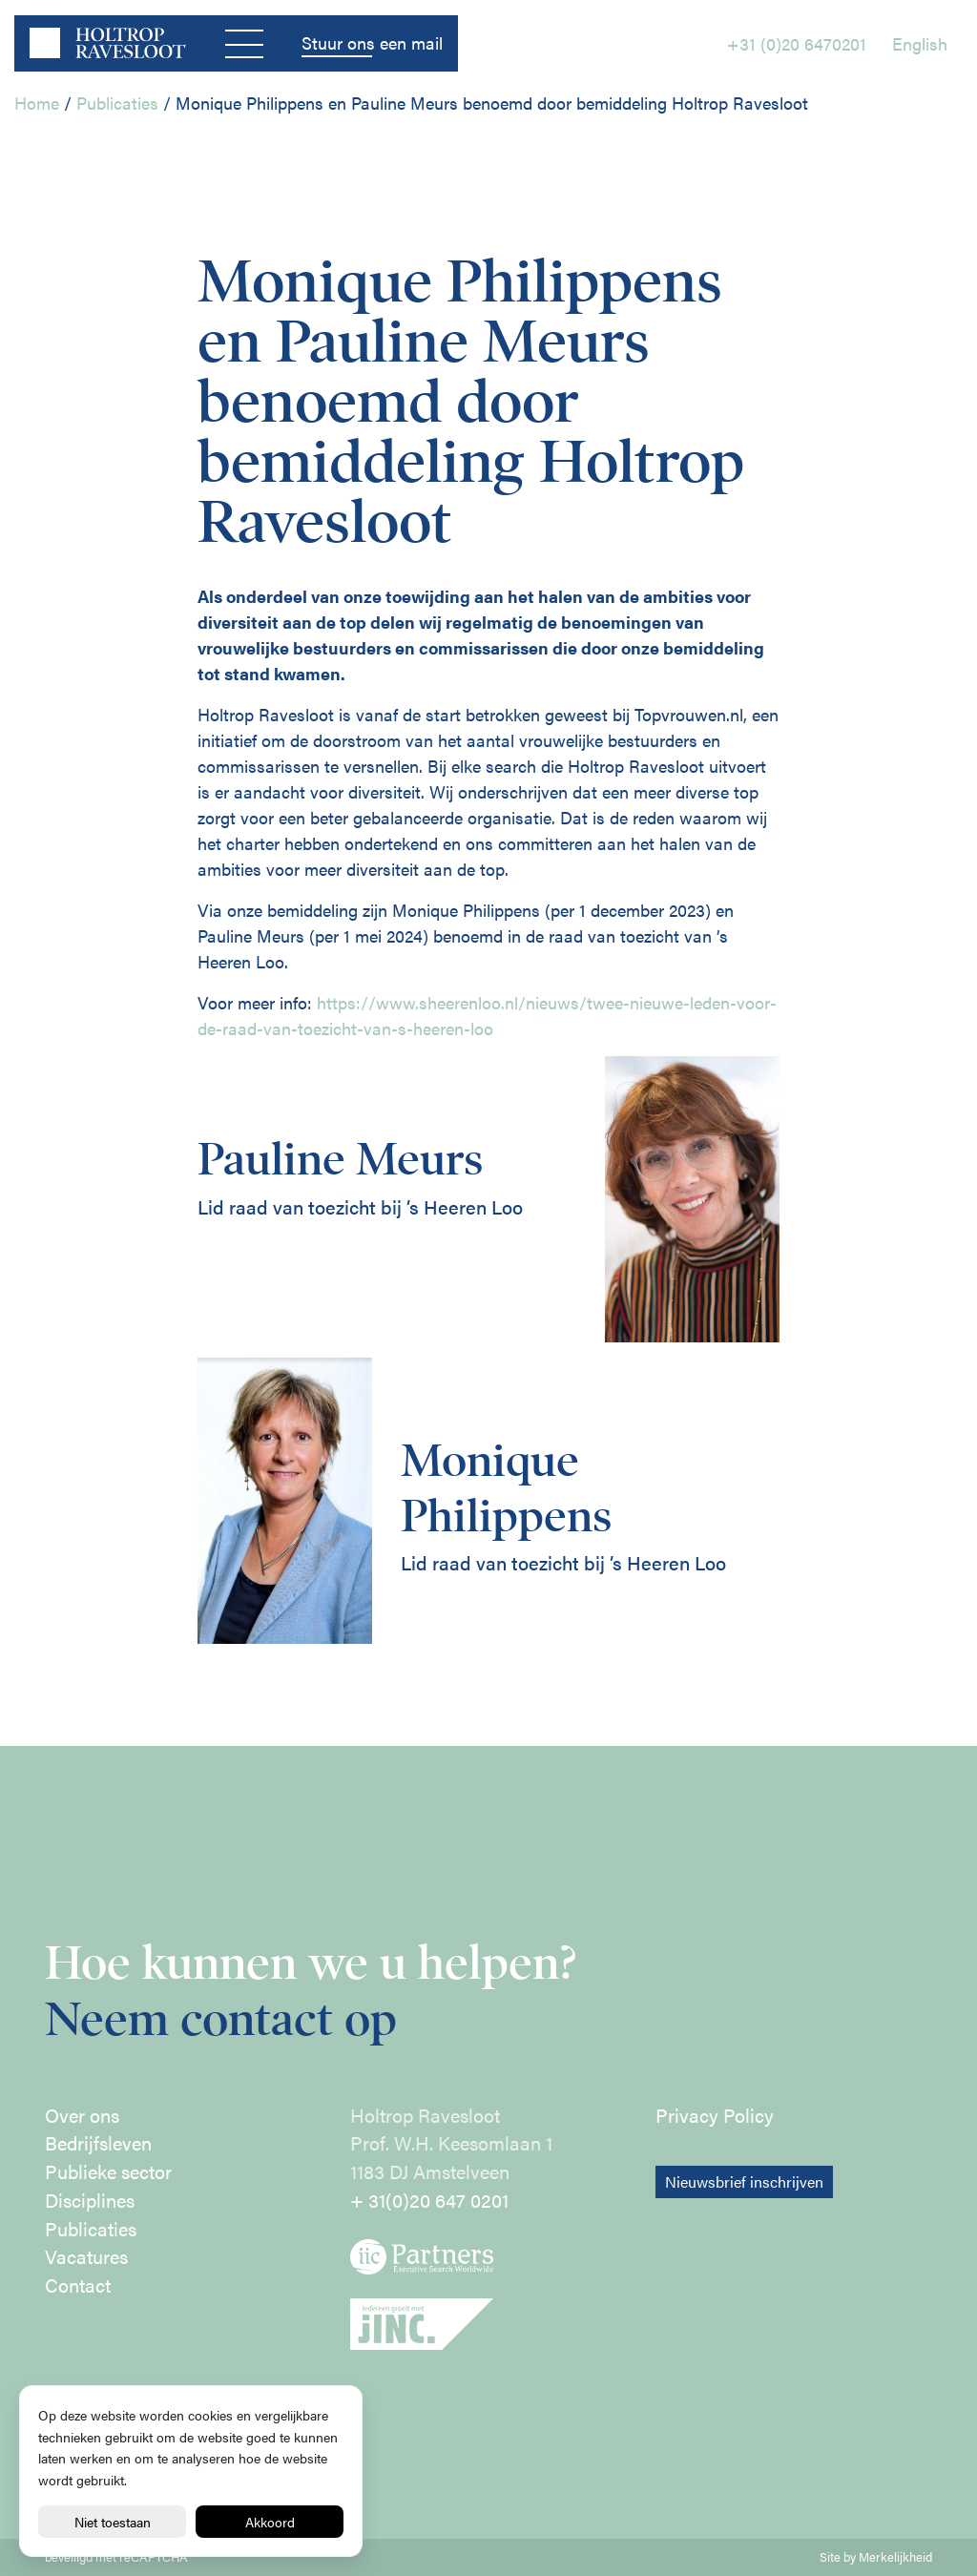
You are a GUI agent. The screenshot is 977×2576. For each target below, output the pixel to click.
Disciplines (90, 2200)
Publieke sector (108, 2171)
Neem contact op (221, 2019)
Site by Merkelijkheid (876, 2557)
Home (36, 102)
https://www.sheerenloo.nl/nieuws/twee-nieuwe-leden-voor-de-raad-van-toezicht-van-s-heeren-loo (487, 1015)
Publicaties (117, 102)
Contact (78, 2285)
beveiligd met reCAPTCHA (116, 2557)
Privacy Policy (714, 2115)
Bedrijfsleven (98, 2142)
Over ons (82, 2115)
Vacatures (86, 2256)
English (919, 43)
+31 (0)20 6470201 (796, 43)
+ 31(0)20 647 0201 (429, 2200)
